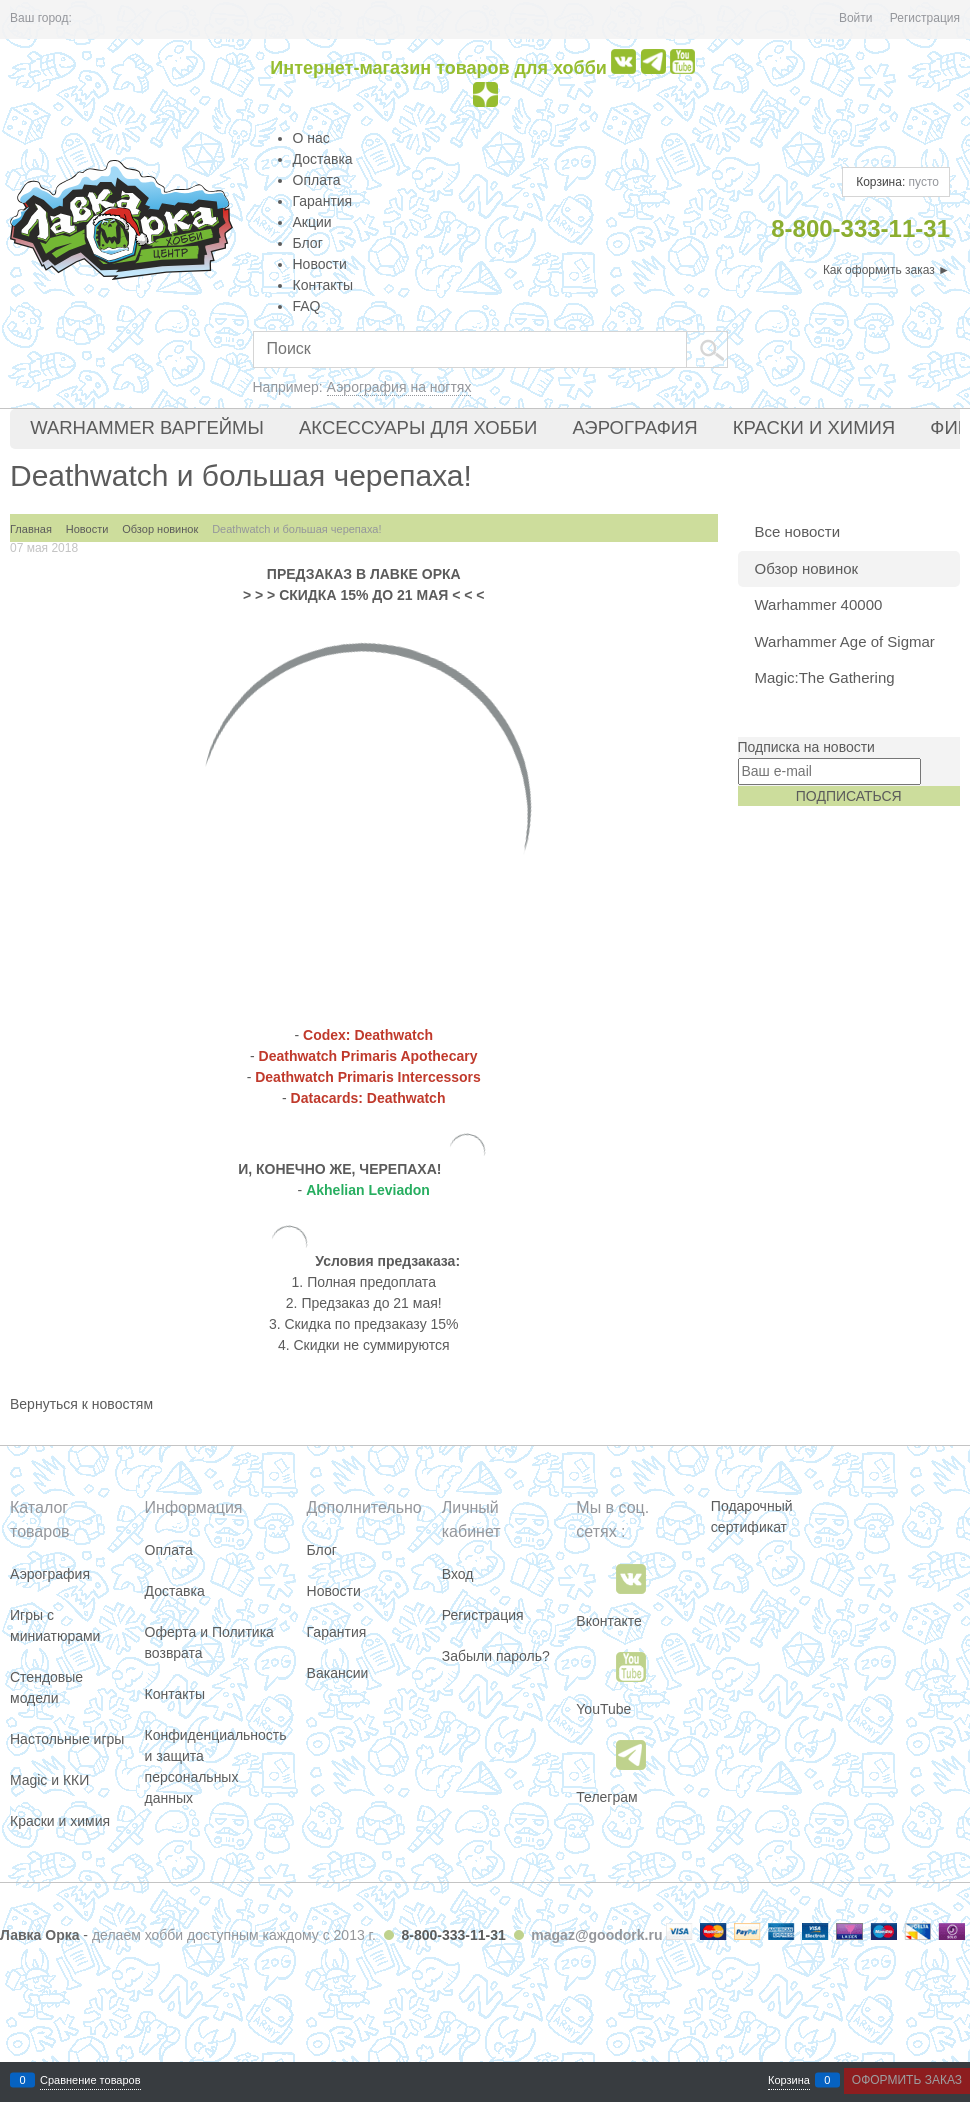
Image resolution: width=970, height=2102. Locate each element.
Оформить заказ (907, 2080)
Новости (320, 264)
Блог (308, 243)
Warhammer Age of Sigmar (845, 641)
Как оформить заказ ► (886, 270)
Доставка (323, 159)
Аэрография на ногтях (399, 387)
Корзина (789, 2080)
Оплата (317, 180)
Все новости (798, 531)
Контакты (323, 285)
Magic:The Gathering (825, 677)
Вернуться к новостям (81, 1404)
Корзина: (896, 182)
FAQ (307, 306)
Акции (312, 222)
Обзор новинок (807, 568)
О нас (311, 138)
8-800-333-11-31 (453, 1935)
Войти (856, 18)
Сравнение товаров (90, 2080)
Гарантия (323, 201)
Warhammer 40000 (819, 604)
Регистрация (925, 18)
